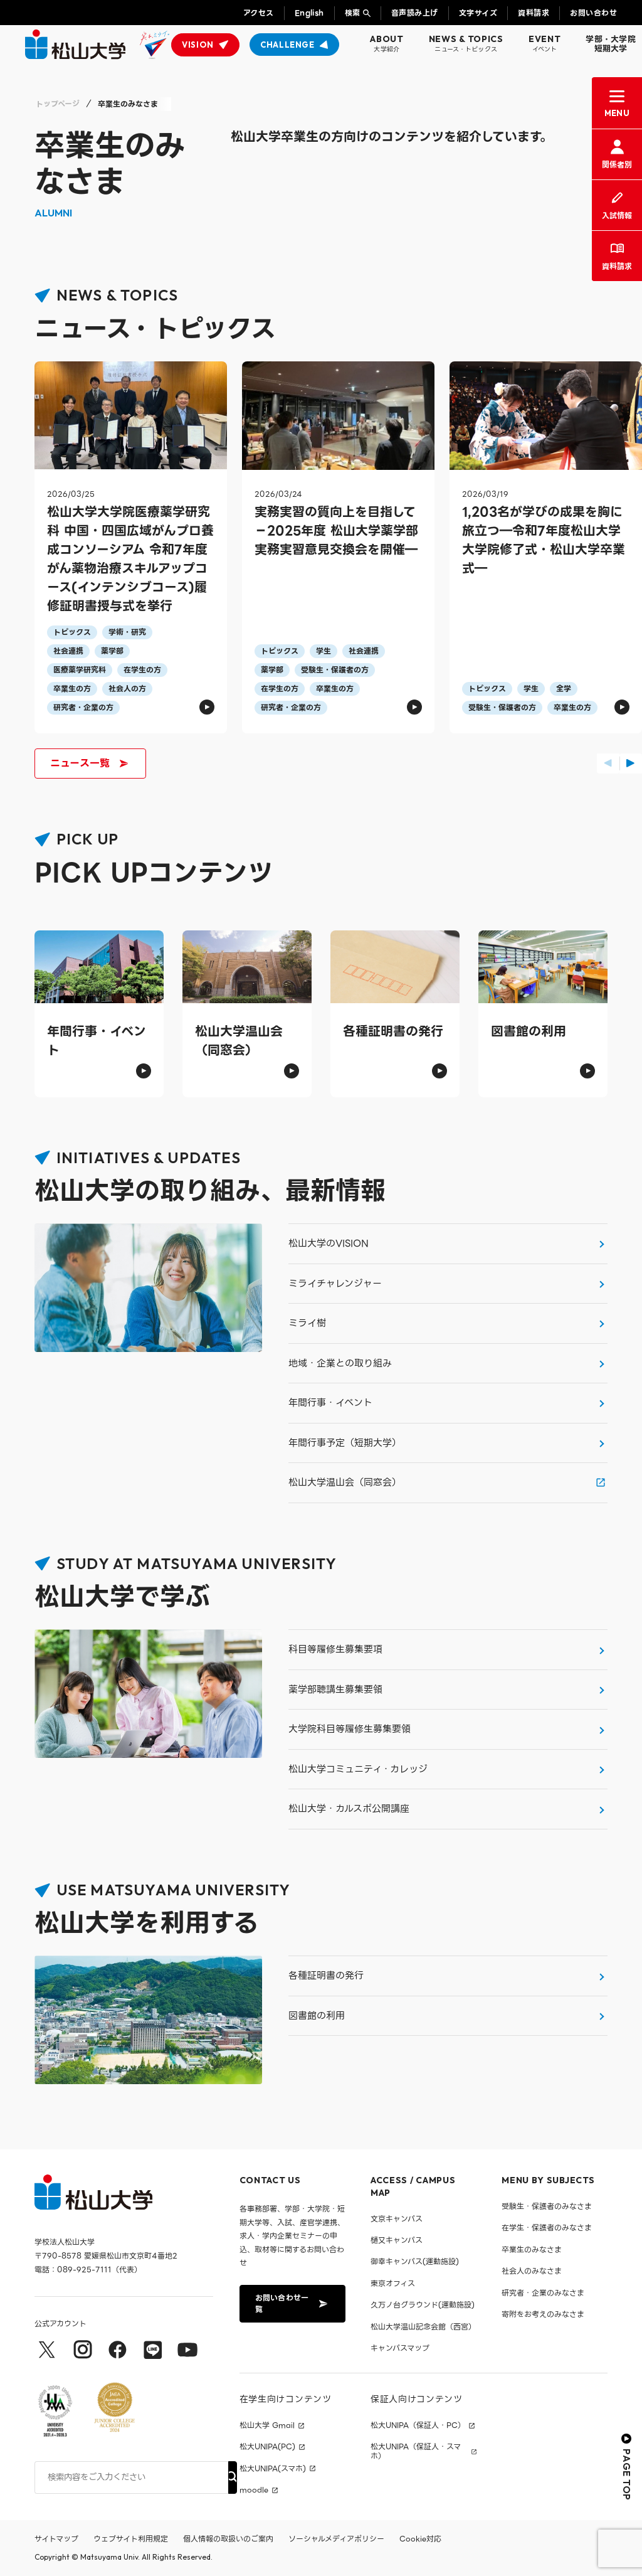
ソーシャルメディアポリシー (336, 2539)
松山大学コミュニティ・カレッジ (358, 1769)
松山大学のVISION (328, 1243)
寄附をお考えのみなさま (543, 2314)
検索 (352, 13)
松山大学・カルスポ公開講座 (348, 1808)
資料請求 (533, 13)
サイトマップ (56, 2539)
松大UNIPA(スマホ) (272, 2468)
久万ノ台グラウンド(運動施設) (423, 2305)
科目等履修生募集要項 (335, 1649)
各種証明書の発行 (326, 1975)
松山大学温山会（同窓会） (344, 1482)
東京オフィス (393, 2283)
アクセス (258, 13)
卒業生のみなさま (532, 2249)
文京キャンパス (397, 2219)
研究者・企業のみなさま (543, 2293)
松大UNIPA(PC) (267, 2446)
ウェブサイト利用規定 (130, 2539)
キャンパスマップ (400, 2348)
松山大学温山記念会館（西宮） (423, 2327)
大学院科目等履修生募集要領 (349, 1729)
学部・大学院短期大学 (611, 44)
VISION (198, 45)
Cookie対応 (420, 2539)
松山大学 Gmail (267, 2425)
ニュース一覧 (89, 763)
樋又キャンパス (397, 2240)
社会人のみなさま (532, 2271)
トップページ (58, 104)
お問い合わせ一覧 (291, 2303)
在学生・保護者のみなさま (547, 2227)
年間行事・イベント (330, 1402)
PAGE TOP (627, 2467)
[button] (608, 763)
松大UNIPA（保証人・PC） (418, 2425)
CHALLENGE (287, 45)
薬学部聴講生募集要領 (335, 1689)
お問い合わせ (593, 13)
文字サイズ (478, 13)
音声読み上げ (414, 13)
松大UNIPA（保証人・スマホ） (416, 2451)
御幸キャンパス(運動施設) (415, 2261)
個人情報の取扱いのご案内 (228, 2539)
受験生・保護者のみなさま (547, 2206)
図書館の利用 (316, 2015)
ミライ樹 (307, 1323)
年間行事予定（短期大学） (344, 1442)
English (309, 13)
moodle (253, 2490)
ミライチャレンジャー (335, 1283)
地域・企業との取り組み (340, 1363)
